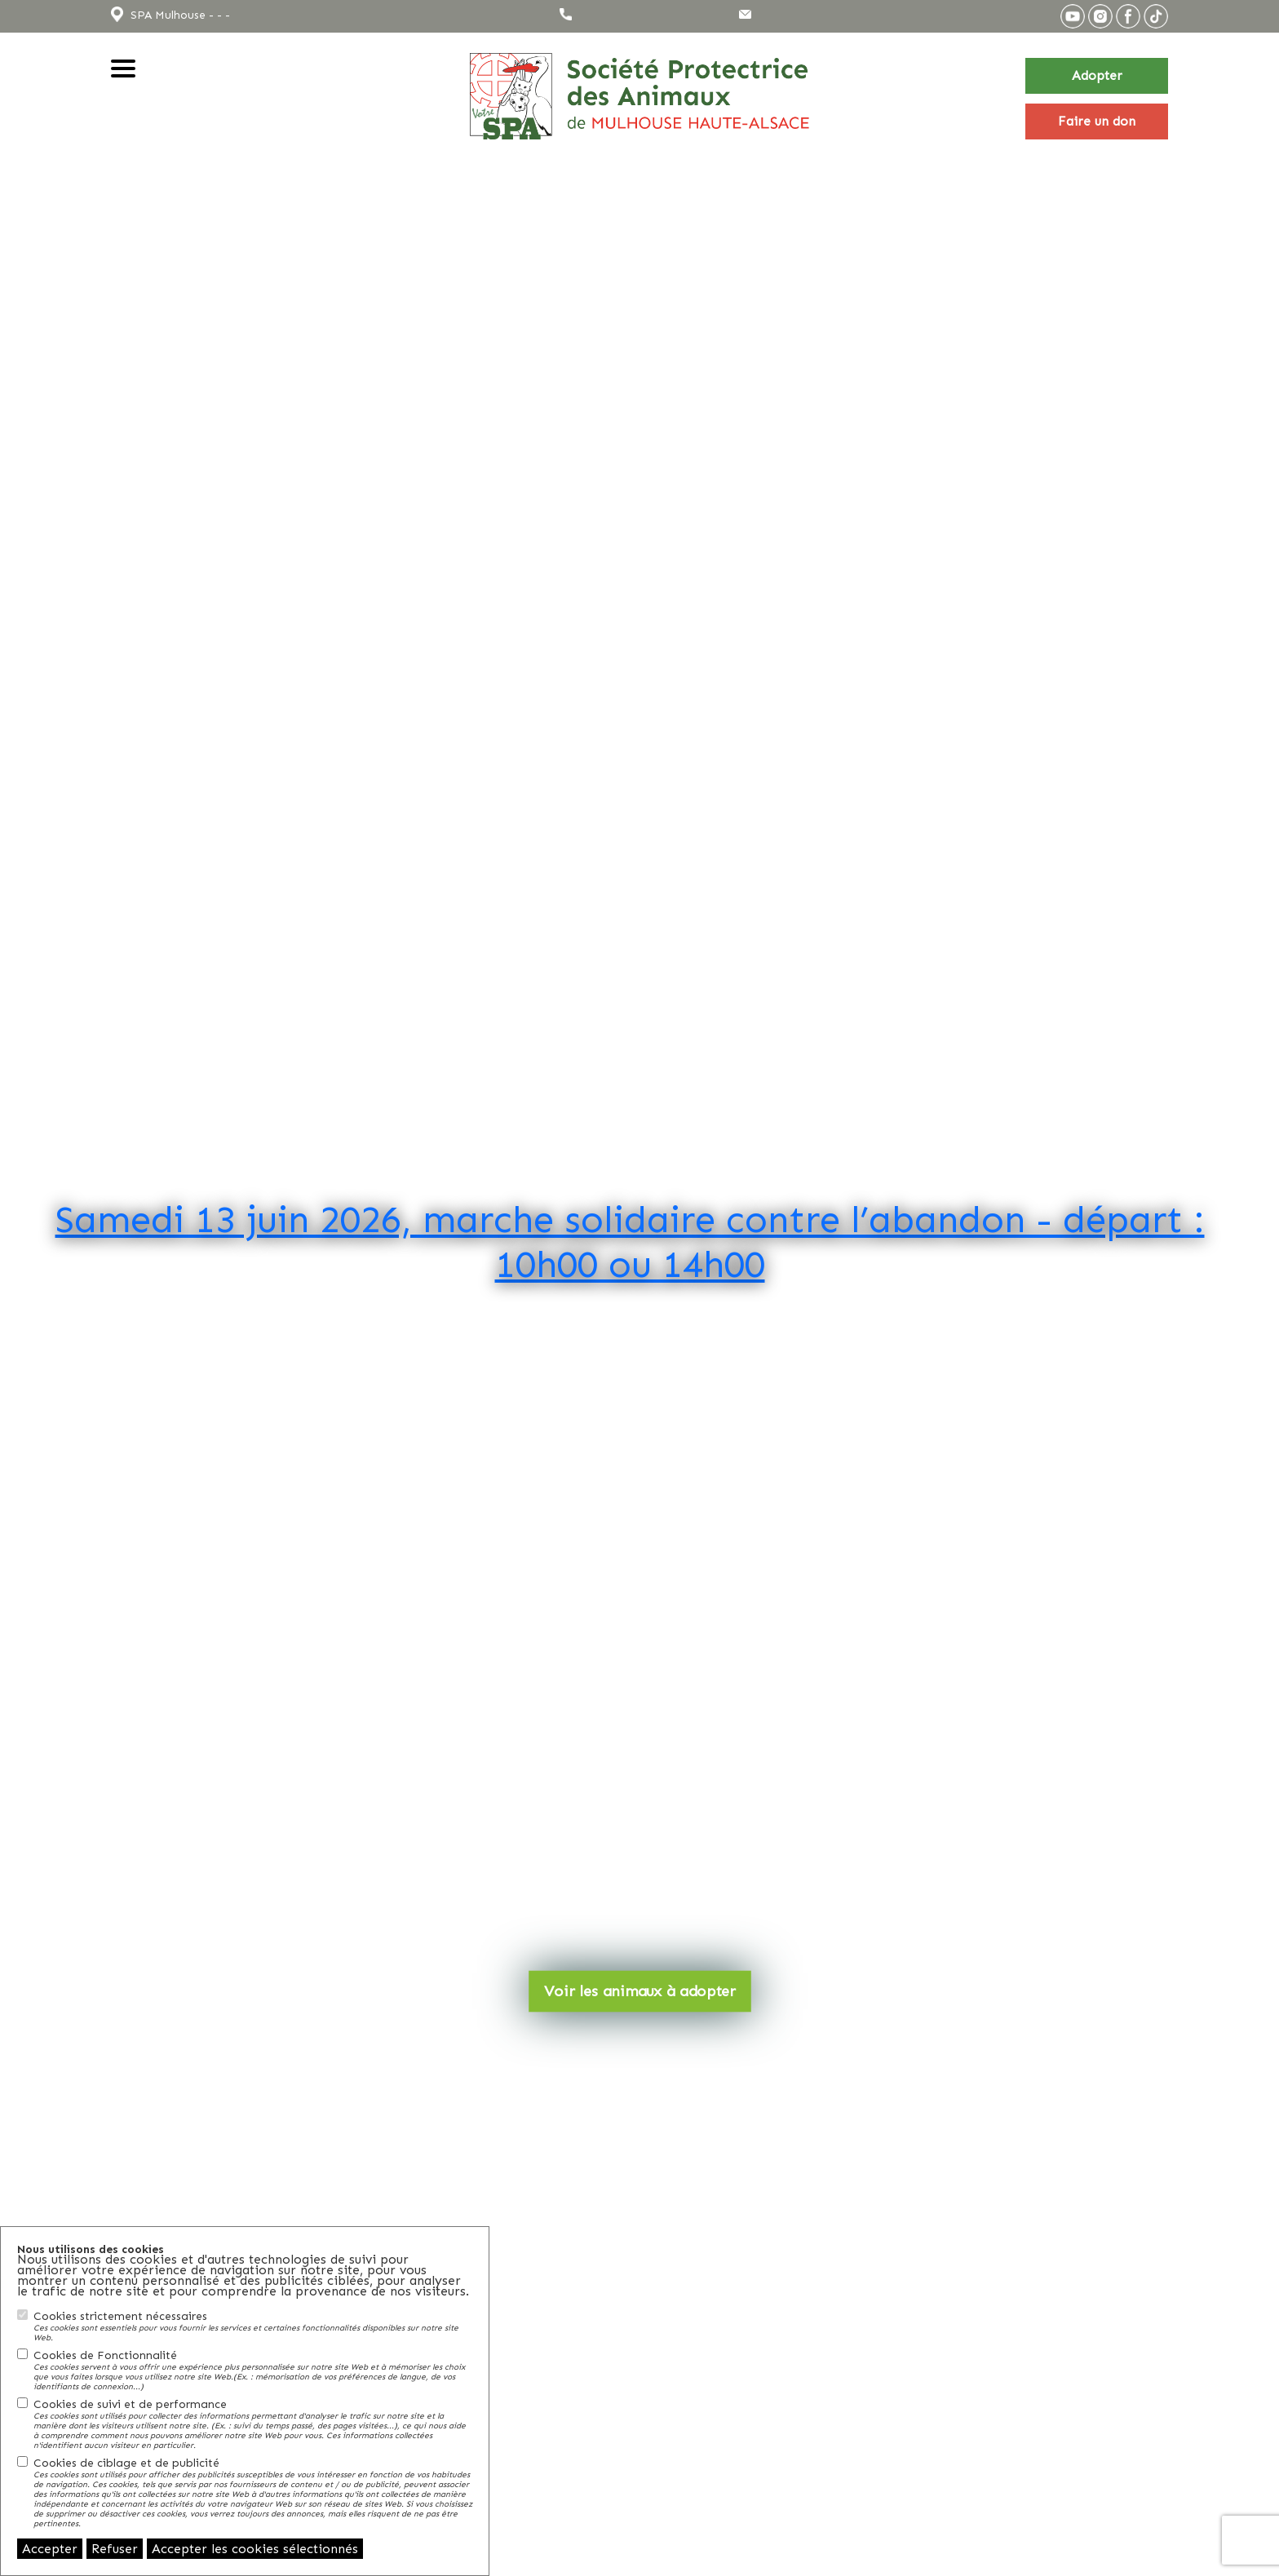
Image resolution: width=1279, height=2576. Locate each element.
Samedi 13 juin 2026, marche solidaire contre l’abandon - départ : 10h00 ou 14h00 (630, 1241)
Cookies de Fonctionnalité (252, 2369)
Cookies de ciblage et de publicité (252, 2492)
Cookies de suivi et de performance (252, 2423)
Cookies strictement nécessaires (252, 2325)
